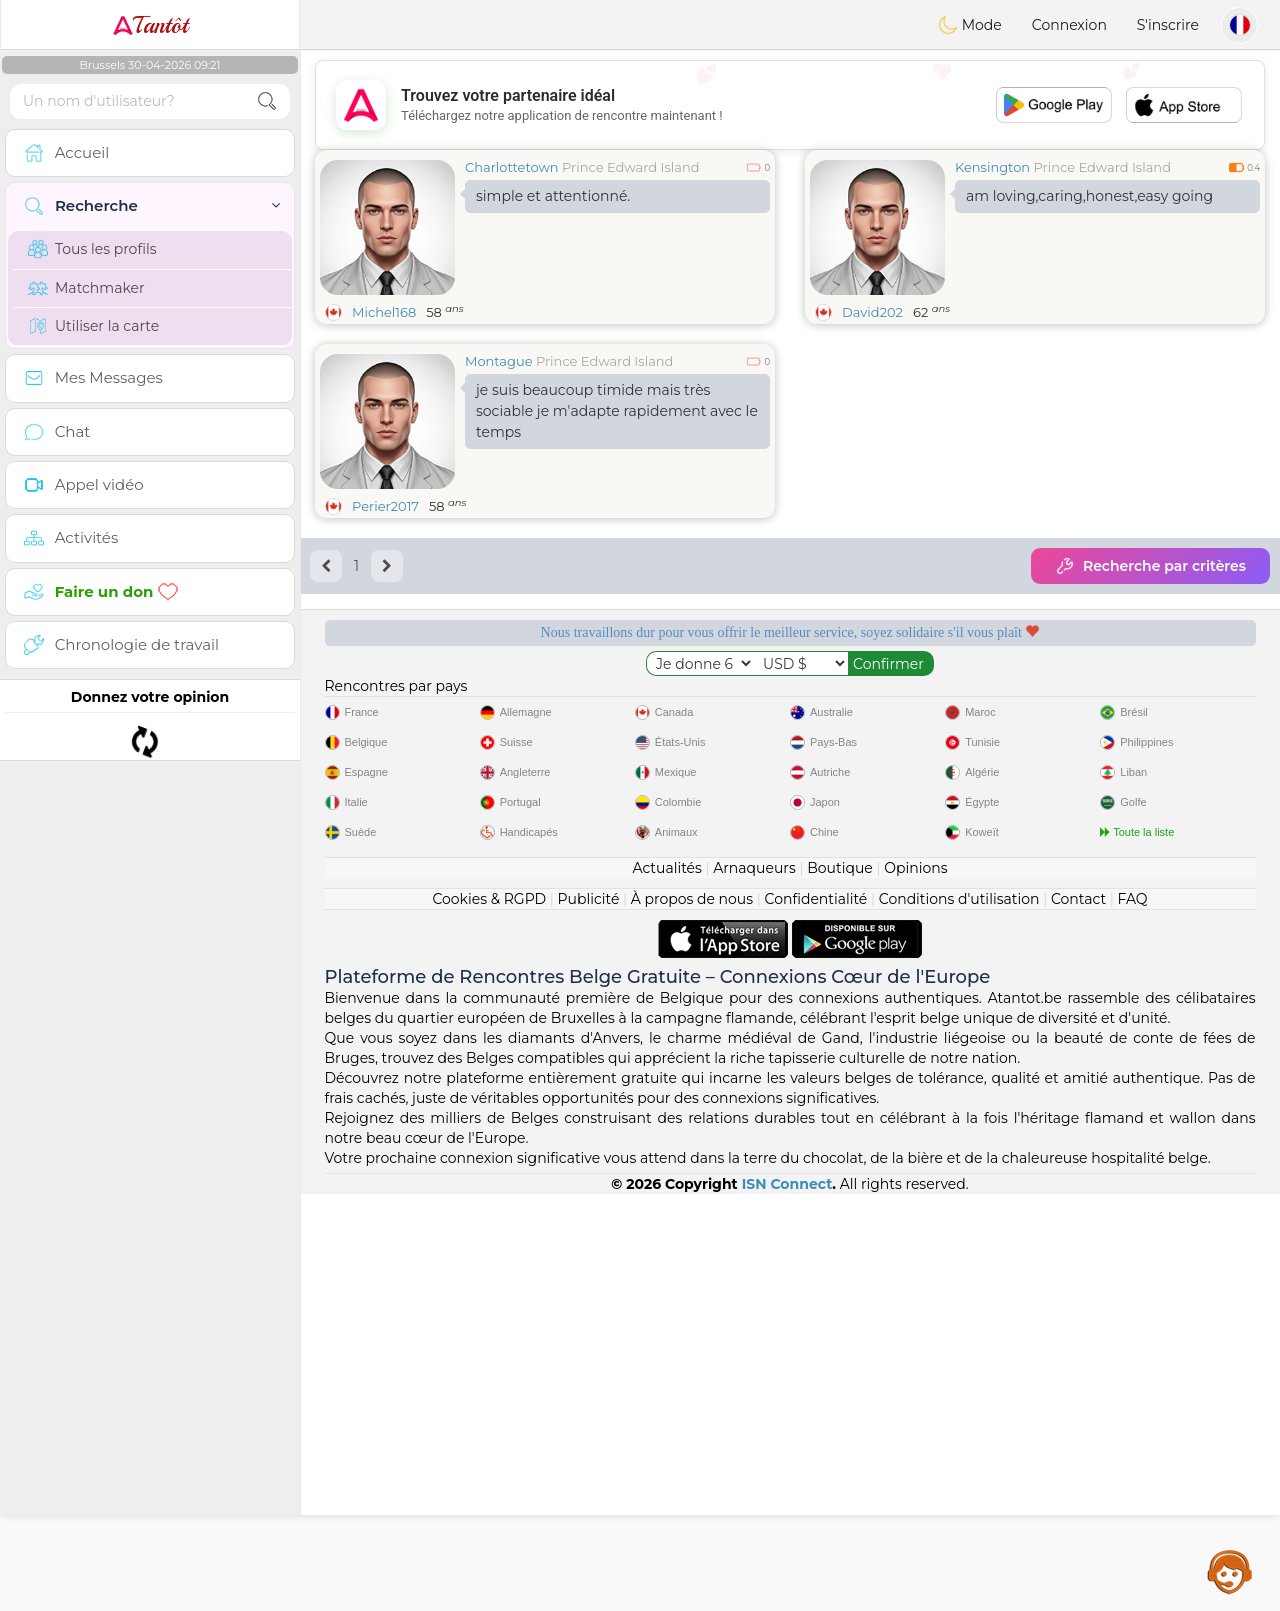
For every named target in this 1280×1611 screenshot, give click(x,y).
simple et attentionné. (553, 196)
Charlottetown (512, 167)
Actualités (666, 1285)
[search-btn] (267, 101)
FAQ (1133, 1316)
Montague (499, 361)
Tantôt (150, 25)
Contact (1078, 1316)
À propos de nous (692, 1316)
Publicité (589, 1316)
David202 (872, 312)
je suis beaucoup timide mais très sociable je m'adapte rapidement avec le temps (617, 411)
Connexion (1069, 25)
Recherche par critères (1150, 566)
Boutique (840, 1285)
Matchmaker (86, 288)
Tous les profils (92, 249)
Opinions (915, 1285)
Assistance (1230, 1571)
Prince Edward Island (630, 167)
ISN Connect (787, 1601)
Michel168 (384, 312)
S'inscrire (1168, 25)
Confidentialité (816, 1316)
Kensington (992, 167)
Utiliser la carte (93, 326)
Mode (970, 25)
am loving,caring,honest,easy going (1089, 196)
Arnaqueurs (754, 1285)
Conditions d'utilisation (959, 1316)
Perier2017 (385, 506)
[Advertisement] (790, 105)
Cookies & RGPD (489, 1316)
